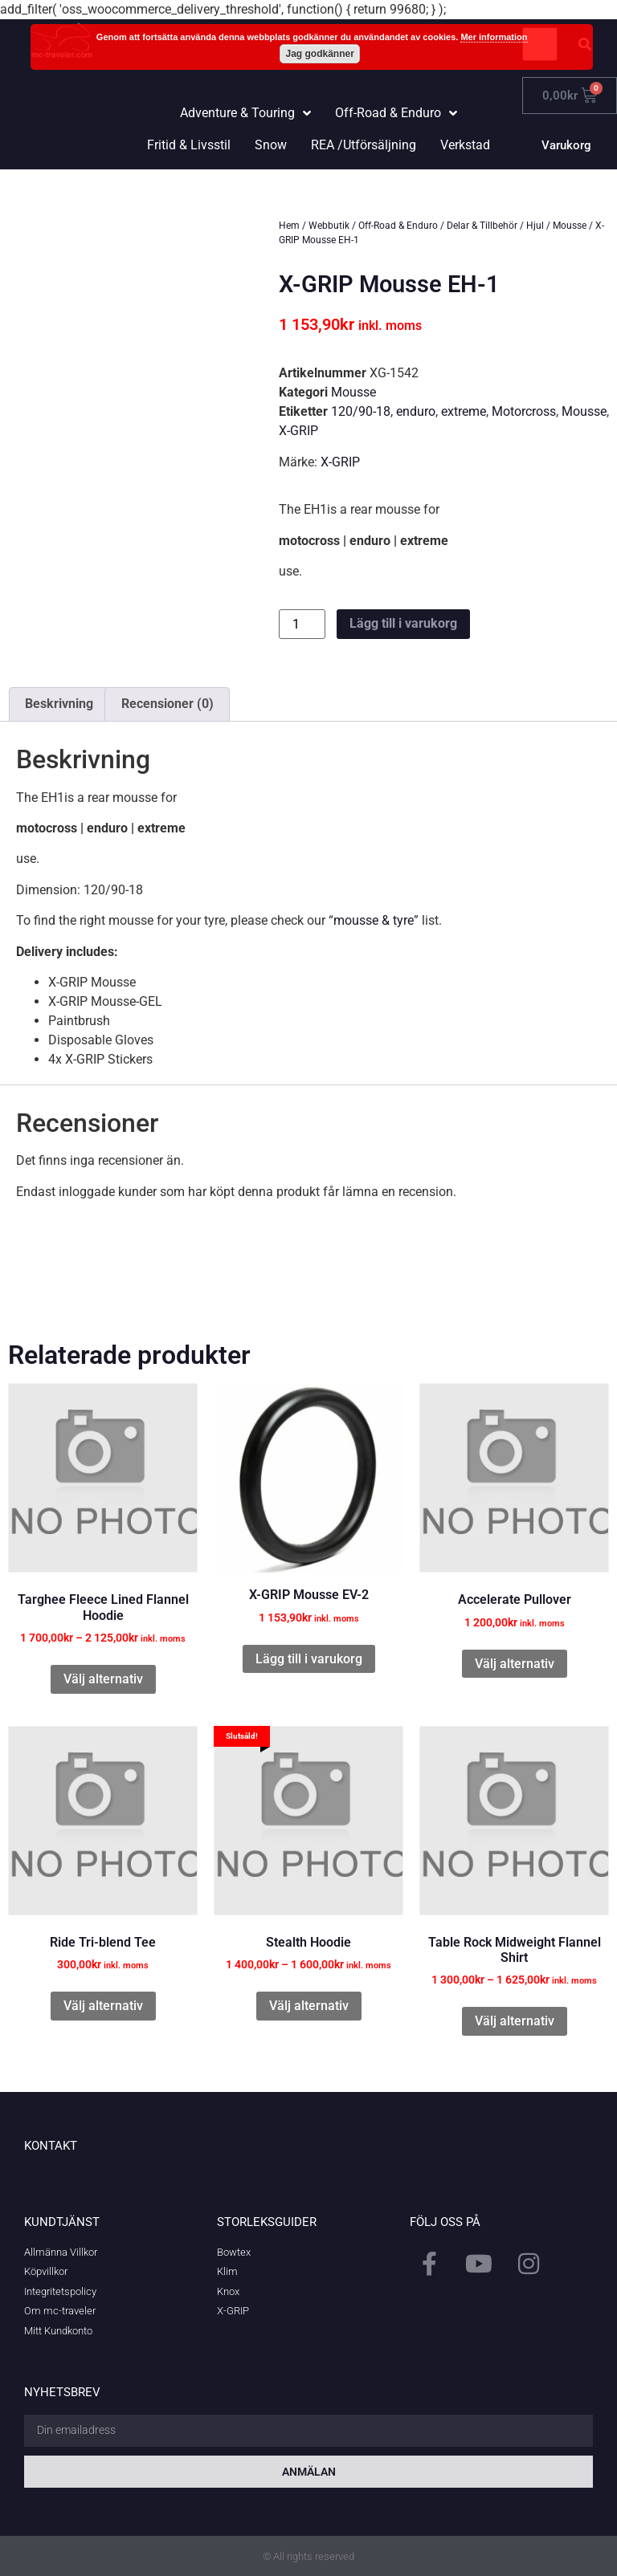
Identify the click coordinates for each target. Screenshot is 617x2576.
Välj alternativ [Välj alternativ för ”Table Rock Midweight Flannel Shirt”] (514, 2021)
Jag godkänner (320, 53)
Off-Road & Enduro (398, 225)
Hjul (535, 225)
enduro (415, 411)
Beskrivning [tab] (59, 703)
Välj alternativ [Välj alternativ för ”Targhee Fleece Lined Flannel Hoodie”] (103, 1679)
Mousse (569, 225)
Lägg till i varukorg (403, 623)
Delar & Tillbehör (482, 225)
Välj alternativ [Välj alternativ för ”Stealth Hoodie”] (309, 2005)
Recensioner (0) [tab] (167, 703)
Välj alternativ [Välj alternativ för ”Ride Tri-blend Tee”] (103, 2005)
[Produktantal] (302, 624)
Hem (289, 225)
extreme (463, 411)
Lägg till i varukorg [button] (308, 1658)
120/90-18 (360, 411)
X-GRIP (298, 430)
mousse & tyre (373, 920)
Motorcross (524, 411)
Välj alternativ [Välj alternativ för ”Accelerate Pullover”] (514, 1663)
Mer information (493, 37)
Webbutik (328, 225)
